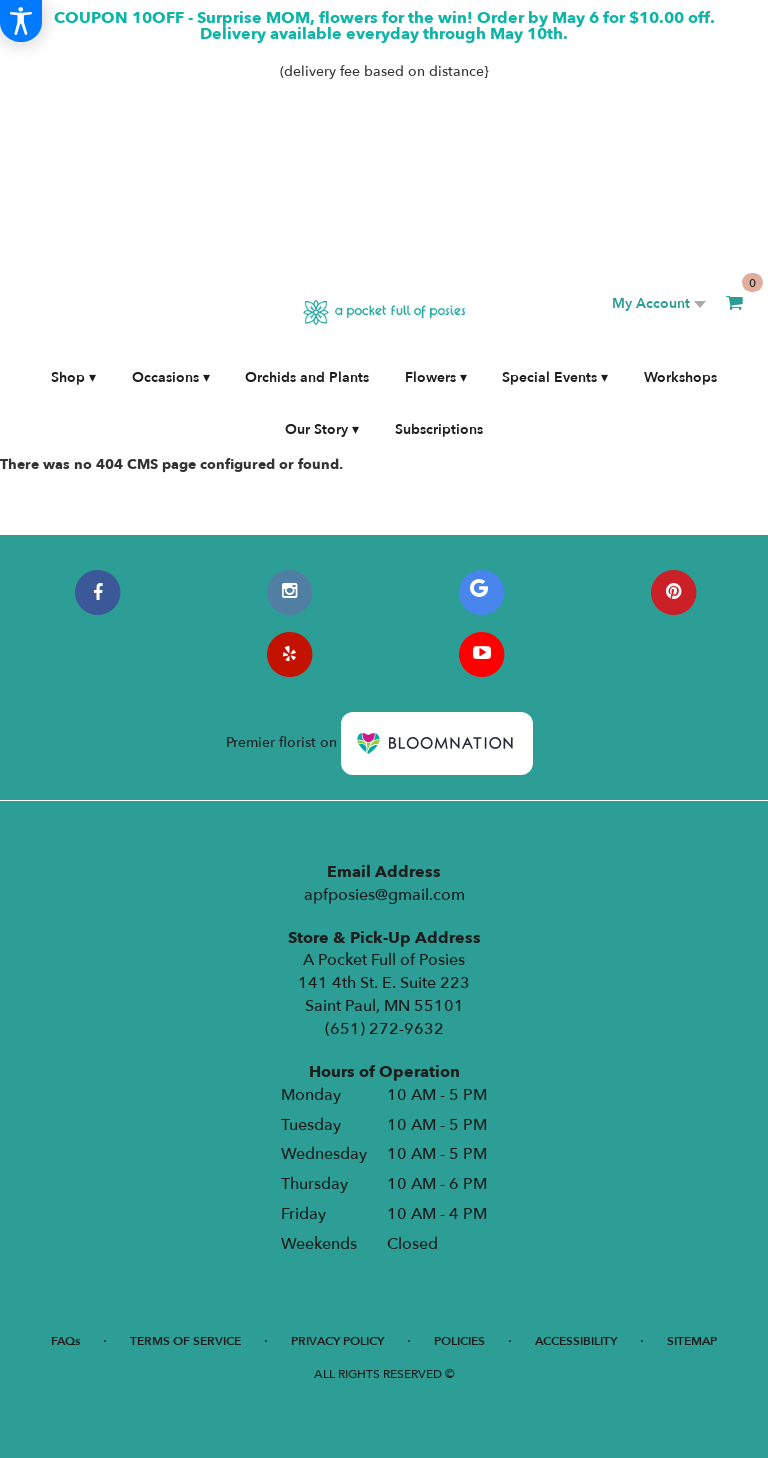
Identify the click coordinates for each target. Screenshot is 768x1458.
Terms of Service (185, 1341)
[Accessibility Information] (21, 21)
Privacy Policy (337, 1341)
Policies (459, 1341)
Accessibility (576, 1341)
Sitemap (692, 1341)
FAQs (65, 1341)
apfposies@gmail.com (384, 895)
